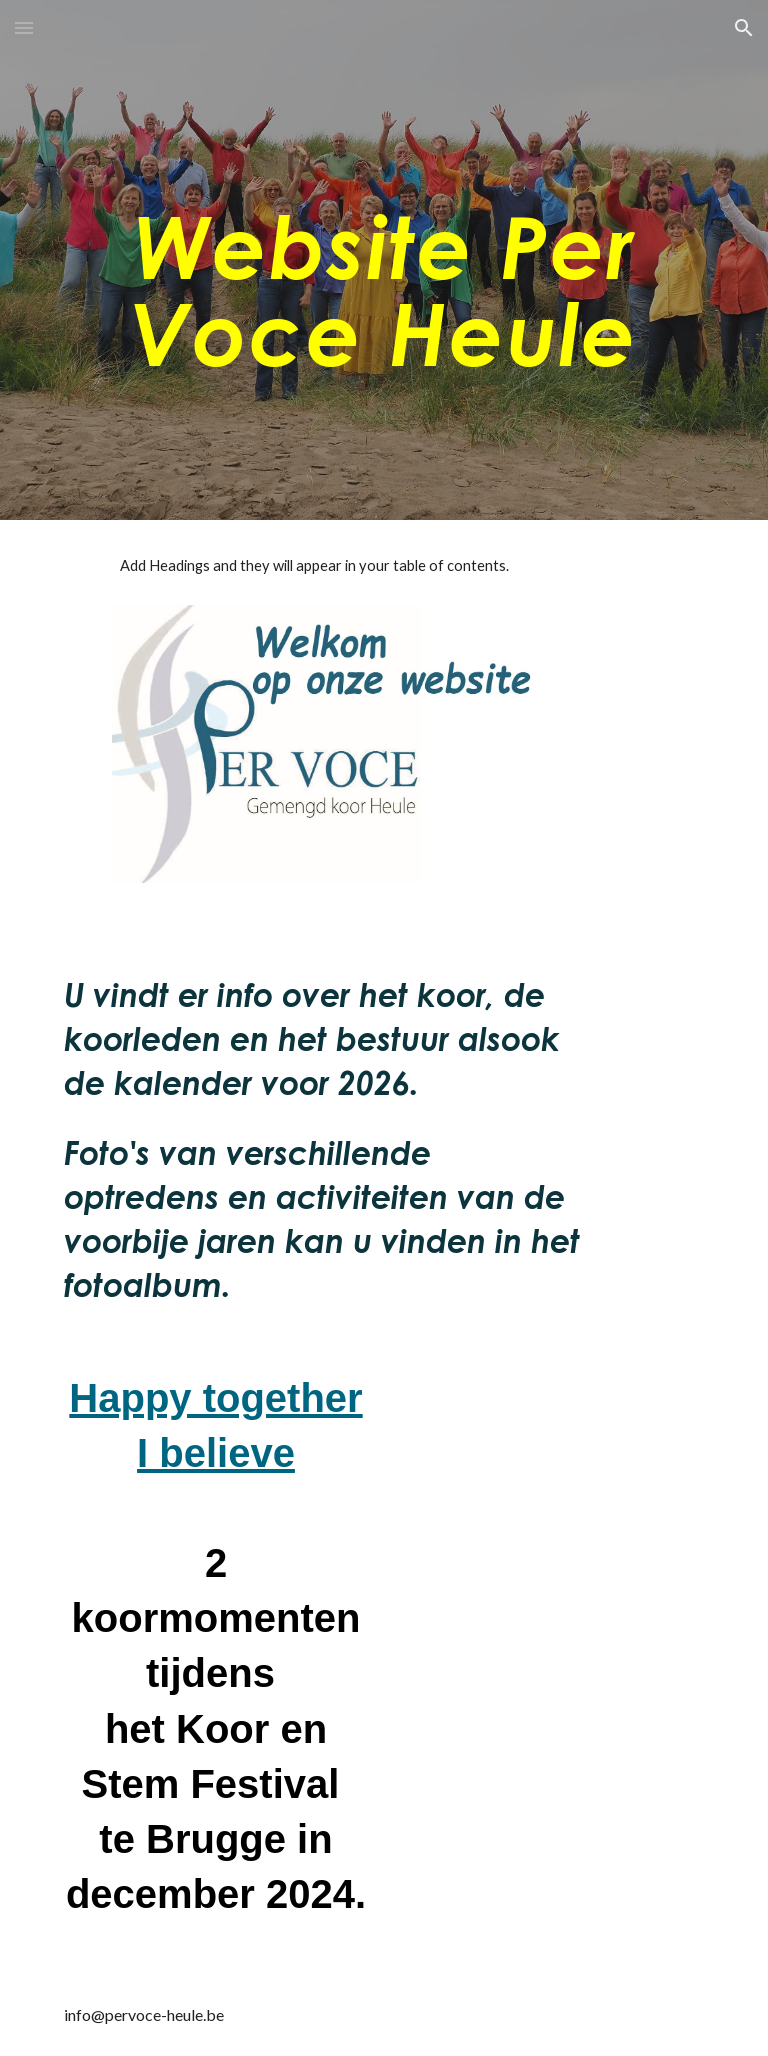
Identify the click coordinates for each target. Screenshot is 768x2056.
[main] (383, 260)
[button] (24, 27)
